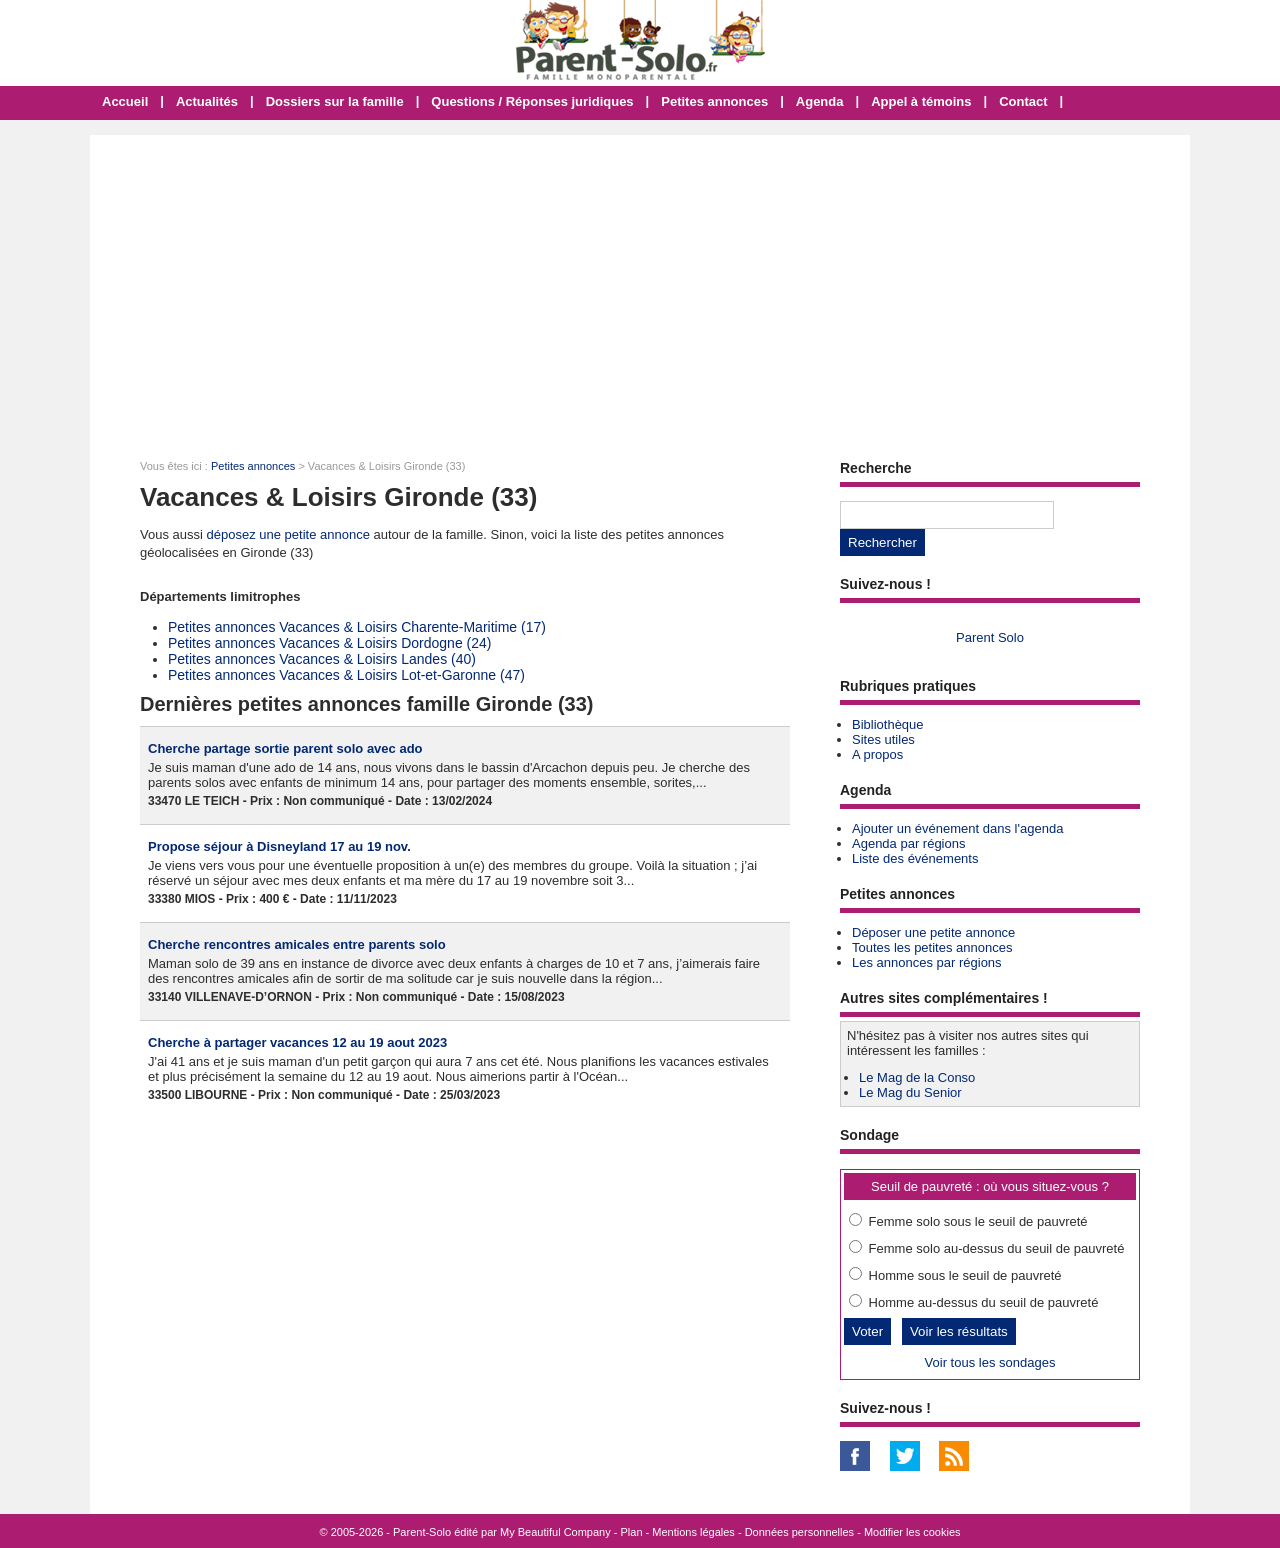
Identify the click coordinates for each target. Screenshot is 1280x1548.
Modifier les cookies (912, 1532)
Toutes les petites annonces (932, 947)
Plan (632, 1532)
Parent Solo (990, 637)
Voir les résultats (959, 1331)
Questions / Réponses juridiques (532, 101)
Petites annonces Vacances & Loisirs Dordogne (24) (329, 643)
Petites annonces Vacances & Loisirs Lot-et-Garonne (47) (346, 675)
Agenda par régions (908, 843)
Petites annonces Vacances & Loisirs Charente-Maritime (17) (357, 627)
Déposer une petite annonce (933, 932)
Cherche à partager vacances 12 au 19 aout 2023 (297, 1042)
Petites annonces (714, 101)
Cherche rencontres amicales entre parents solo (297, 944)
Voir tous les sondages (990, 1362)
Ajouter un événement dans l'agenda (957, 828)
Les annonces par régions (927, 962)
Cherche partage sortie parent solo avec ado (285, 748)
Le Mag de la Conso (917, 1077)
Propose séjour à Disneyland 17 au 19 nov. (279, 846)
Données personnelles (799, 1532)
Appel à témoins (921, 101)
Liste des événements (915, 858)
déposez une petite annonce (288, 534)
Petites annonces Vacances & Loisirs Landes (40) (322, 659)
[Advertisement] (640, 285)
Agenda (820, 101)
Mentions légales (693, 1532)
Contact (1023, 101)
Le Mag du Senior (910, 1092)
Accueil (125, 101)
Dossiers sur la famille (335, 101)
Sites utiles (883, 739)
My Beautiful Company (555, 1532)
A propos (877, 754)
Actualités (207, 101)
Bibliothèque (888, 724)
